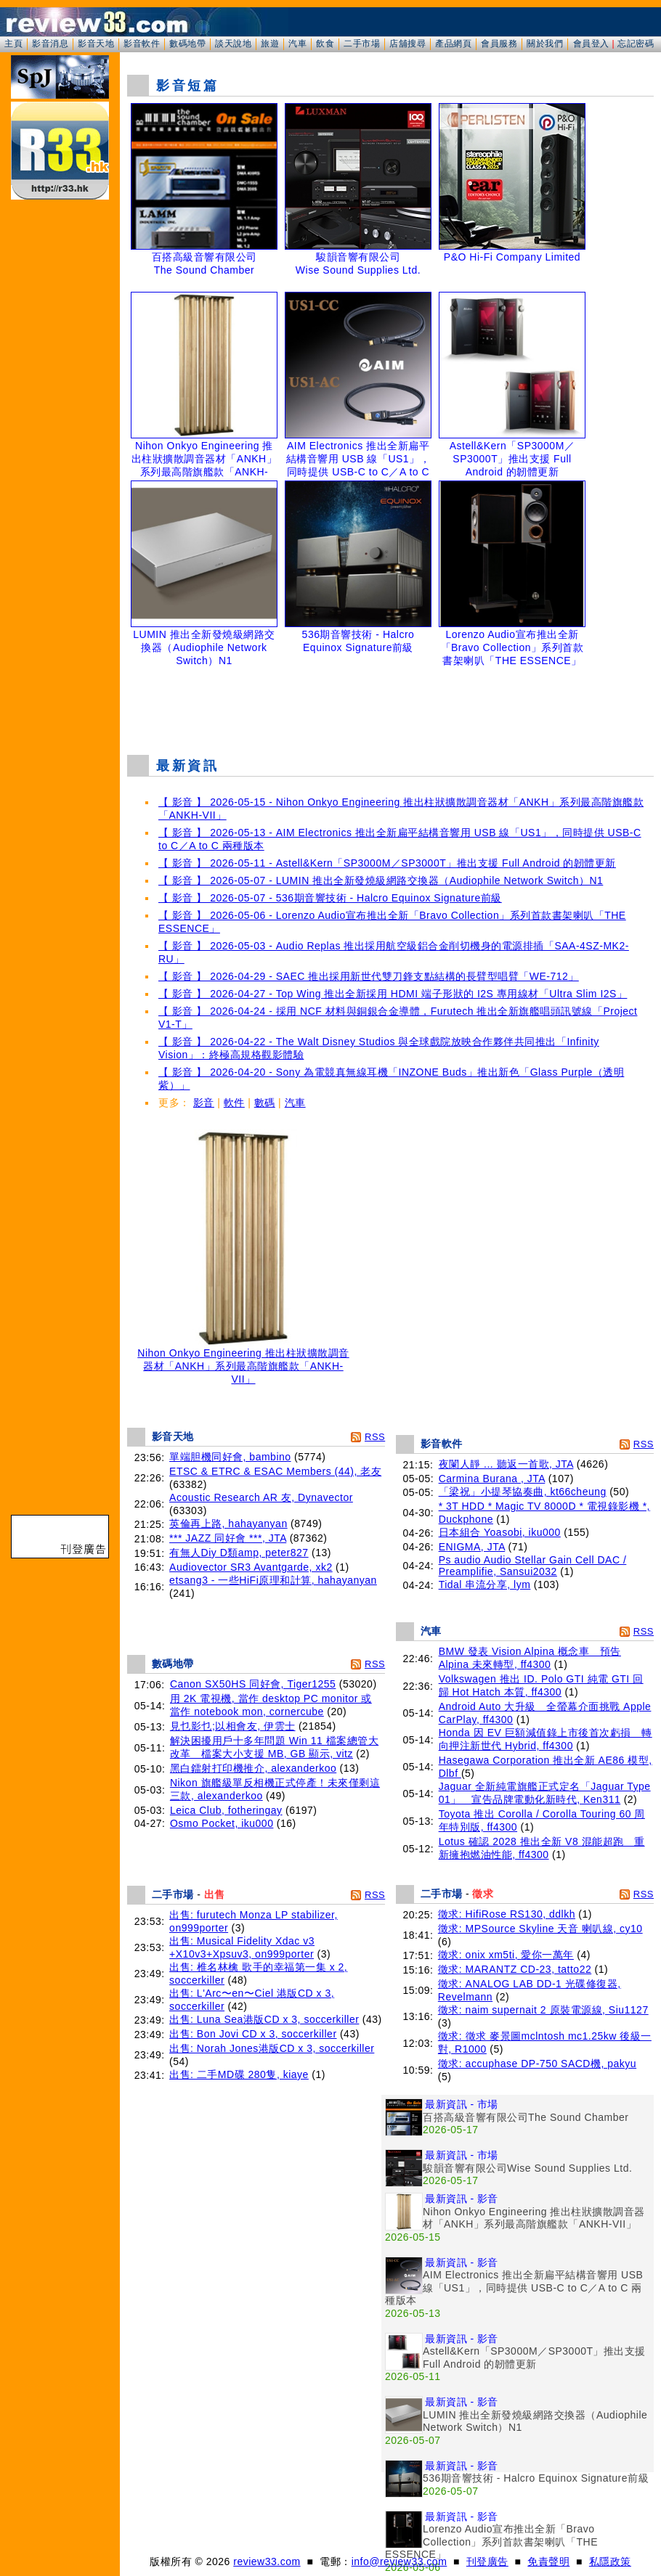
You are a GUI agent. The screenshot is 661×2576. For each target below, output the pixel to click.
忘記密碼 (635, 43)
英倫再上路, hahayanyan (228, 1523)
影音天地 (96, 43)
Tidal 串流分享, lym (485, 1584)
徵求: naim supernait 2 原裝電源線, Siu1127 (543, 2010)
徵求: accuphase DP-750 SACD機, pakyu (537, 2063)
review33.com (266, 2561)
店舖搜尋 (407, 43)
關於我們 (545, 43)
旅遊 (270, 43)
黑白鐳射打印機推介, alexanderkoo (253, 1768)
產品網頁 (453, 43)
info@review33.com (399, 2561)
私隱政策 (610, 2561)
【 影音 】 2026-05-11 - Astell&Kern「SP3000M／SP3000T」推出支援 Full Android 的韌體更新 (387, 863)
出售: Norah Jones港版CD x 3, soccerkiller (271, 2048)
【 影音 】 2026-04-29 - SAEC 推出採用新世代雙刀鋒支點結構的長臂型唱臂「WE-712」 (368, 976)
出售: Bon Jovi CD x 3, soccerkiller (252, 2034)
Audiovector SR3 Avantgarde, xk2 (251, 1567)
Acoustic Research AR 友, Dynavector (261, 1497)
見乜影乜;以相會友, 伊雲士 (233, 1726)
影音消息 (50, 43)
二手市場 (362, 43)
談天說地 (233, 43)
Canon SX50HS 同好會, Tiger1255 (253, 1684)
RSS (375, 1436)
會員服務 (499, 43)
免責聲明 (548, 2561)
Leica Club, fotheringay (226, 1810)
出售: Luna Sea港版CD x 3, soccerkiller (264, 2019)
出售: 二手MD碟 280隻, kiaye (239, 2074)
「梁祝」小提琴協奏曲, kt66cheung (523, 1491)
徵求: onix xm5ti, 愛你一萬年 (506, 1954)
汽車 (297, 43)
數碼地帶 (187, 43)
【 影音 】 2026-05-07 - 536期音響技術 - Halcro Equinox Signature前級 (330, 898)
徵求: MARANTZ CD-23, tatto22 (514, 1969)
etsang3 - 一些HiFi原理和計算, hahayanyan (273, 1580)
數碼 (264, 1102)
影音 (203, 1102)
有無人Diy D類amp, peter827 (239, 1552)
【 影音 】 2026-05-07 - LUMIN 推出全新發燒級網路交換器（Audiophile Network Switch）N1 (380, 880)
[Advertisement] (391, 707)
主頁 (13, 43)
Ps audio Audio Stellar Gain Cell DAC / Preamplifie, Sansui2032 (533, 1565)
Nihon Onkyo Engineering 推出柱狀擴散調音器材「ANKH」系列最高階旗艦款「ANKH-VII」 (243, 1361)
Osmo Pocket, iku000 (222, 1823)
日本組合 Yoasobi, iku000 (500, 1532)
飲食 (325, 43)
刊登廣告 (487, 2561)
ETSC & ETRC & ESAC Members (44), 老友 (275, 1471)
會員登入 (591, 43)
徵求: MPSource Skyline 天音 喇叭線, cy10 (540, 1928)
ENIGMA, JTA (472, 1547)
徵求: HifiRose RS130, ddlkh (506, 1914)
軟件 (234, 1102)
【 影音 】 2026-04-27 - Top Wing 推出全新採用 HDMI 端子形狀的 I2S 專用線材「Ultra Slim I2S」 (392, 993)
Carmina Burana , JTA (492, 1478)
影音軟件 (141, 43)
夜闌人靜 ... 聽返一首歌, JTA (506, 1464)
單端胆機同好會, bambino (230, 1457)
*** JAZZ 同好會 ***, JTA (227, 1538)
